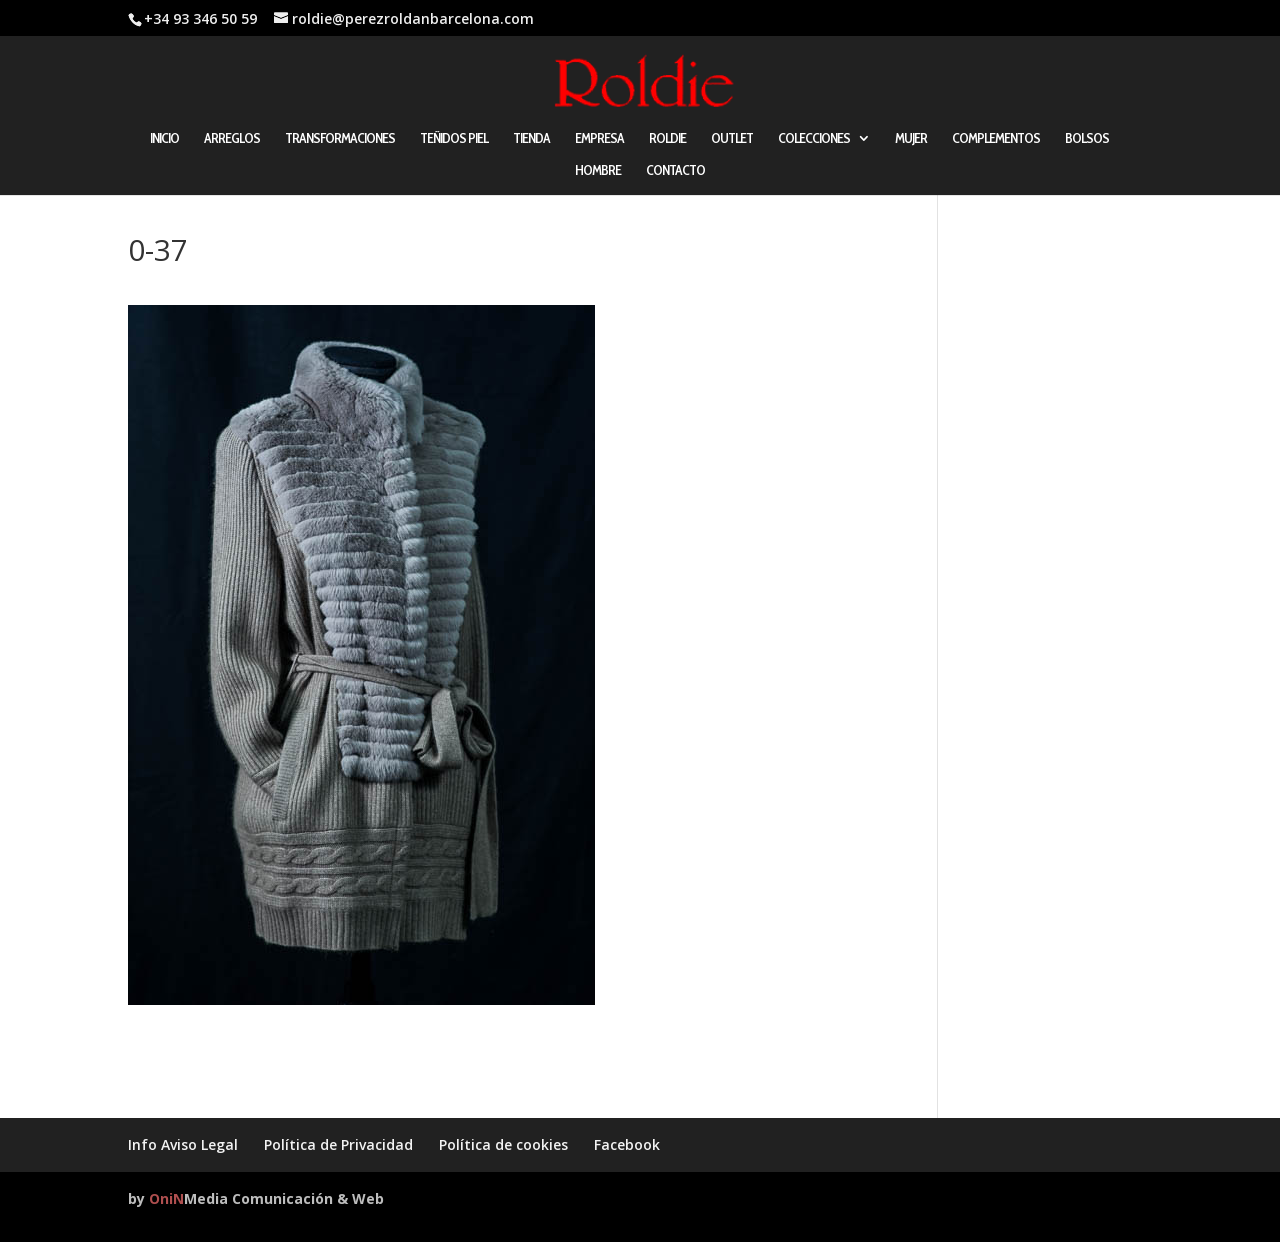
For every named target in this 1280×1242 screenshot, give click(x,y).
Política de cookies (503, 1144)
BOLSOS (1087, 139)
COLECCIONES (814, 139)
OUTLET (732, 139)
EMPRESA (599, 139)
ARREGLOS (232, 139)
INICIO (164, 139)
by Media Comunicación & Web (256, 1198)
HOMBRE (598, 171)
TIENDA (531, 139)
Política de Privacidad (338, 1144)
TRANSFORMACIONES (340, 139)
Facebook (627, 1144)
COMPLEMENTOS (996, 139)
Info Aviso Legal (183, 1144)
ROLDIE (667, 139)
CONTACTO (675, 171)
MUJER (911, 139)
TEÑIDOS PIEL (454, 139)
